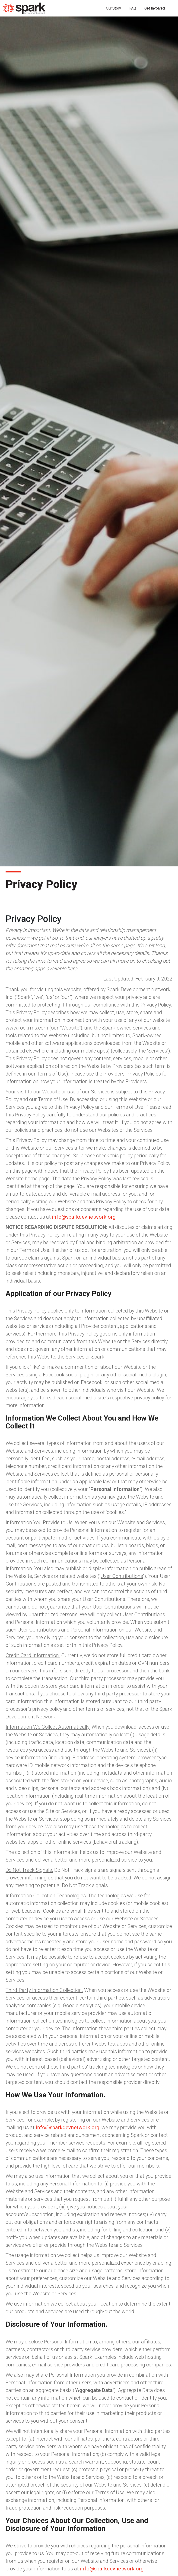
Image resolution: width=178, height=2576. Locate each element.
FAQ (132, 8)
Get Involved (154, 8)
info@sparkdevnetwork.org (84, 1217)
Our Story (113, 8)
